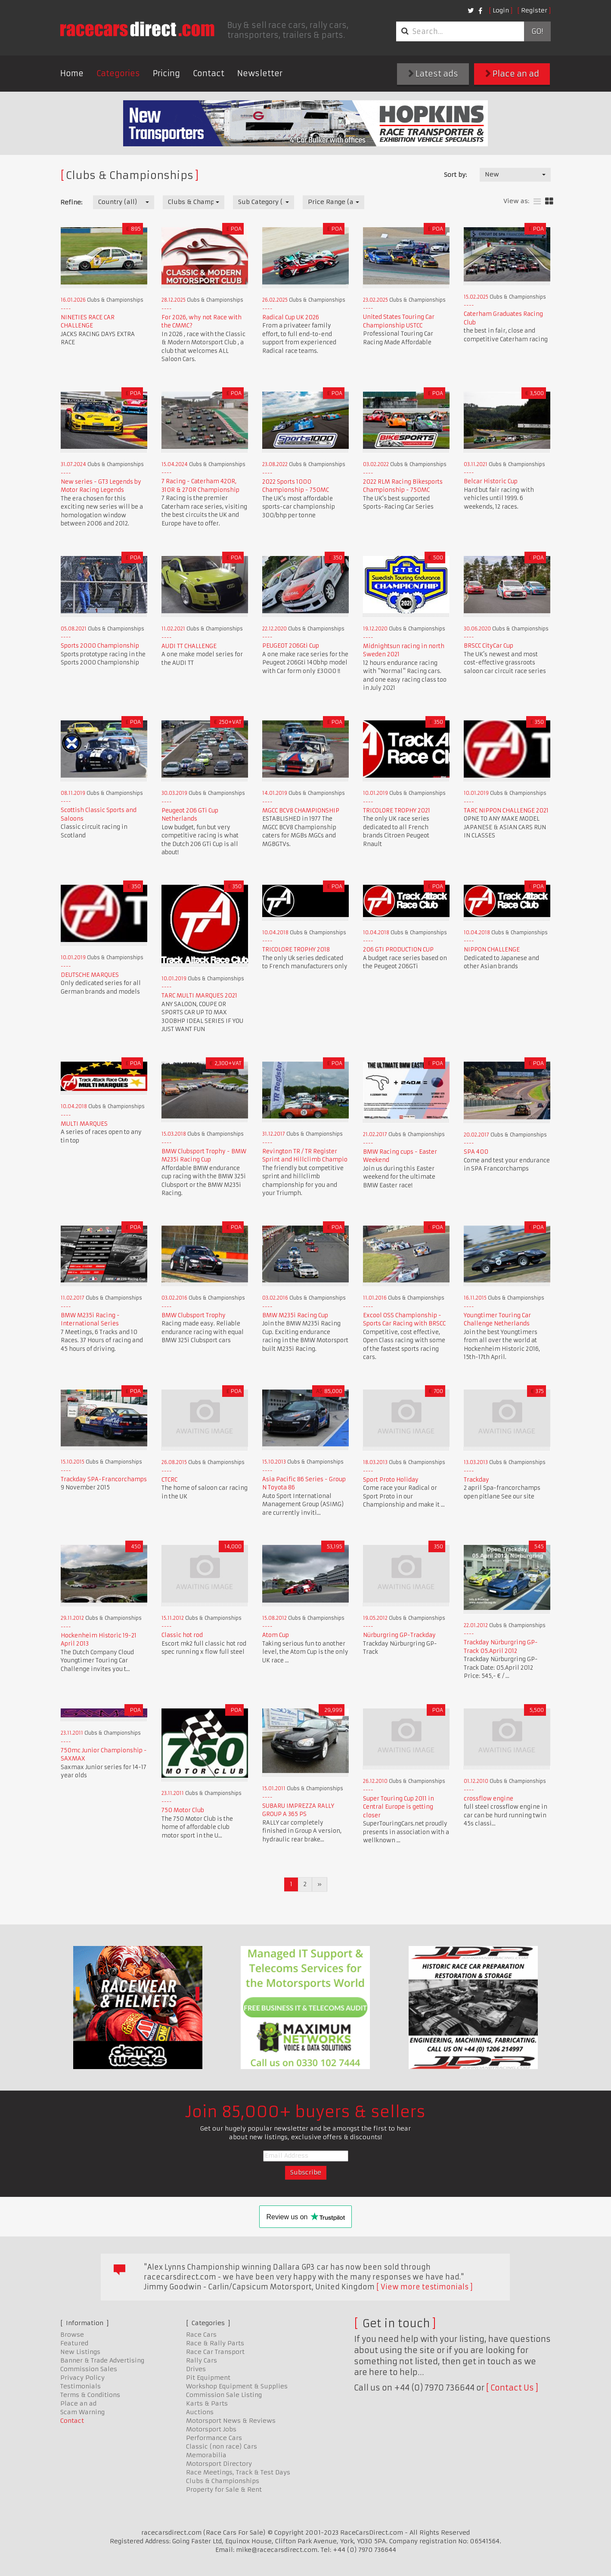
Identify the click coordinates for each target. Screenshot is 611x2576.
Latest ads (433, 74)
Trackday (476, 1479)
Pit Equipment (208, 2377)
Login (501, 10)
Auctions (200, 2412)
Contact (208, 73)
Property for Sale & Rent (224, 2489)
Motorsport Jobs (211, 2429)
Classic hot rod (182, 1635)
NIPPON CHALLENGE (492, 949)
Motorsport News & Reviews (231, 2421)
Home (72, 73)
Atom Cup (275, 1635)
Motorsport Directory (219, 2464)
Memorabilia (206, 2455)
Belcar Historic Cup (491, 481)
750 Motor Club (182, 1810)
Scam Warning (82, 2412)
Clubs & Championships (222, 2481)
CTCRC (169, 1479)
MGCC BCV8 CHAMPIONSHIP (300, 810)
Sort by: (455, 175)
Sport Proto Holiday (391, 1479)
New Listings (80, 2352)
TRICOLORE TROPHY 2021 (396, 810)
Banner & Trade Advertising (102, 2360)
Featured (74, 2343)
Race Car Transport (215, 2352)
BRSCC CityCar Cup (488, 645)
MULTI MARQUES (84, 1123)
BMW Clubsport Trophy (193, 1315)
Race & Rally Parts (215, 2343)
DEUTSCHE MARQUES (90, 975)
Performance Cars (214, 2438)
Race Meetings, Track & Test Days (238, 2472)
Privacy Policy (82, 2377)
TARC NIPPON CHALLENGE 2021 (506, 810)
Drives (196, 2369)
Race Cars (201, 2334)
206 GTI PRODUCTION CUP (398, 949)
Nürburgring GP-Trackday (399, 1635)
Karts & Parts (207, 2403)
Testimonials (80, 2386)
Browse (72, 2334)
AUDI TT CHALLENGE (189, 646)
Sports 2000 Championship (100, 645)
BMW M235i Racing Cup (295, 1315)
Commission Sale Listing (224, 2395)
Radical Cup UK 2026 (290, 317)
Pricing (166, 73)
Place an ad (512, 74)
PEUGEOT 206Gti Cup (290, 645)
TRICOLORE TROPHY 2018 (296, 949)
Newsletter (259, 73)
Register (534, 10)
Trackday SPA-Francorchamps (104, 1479)
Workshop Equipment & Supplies (237, 2386)
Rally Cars (201, 2360)
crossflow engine (488, 1798)
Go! (537, 31)
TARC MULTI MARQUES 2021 (199, 995)
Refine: (71, 202)
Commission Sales (88, 2369)
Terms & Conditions (90, 2395)
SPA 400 (476, 1151)
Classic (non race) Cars (221, 2446)
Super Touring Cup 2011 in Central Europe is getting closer (398, 1807)
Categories (118, 73)
